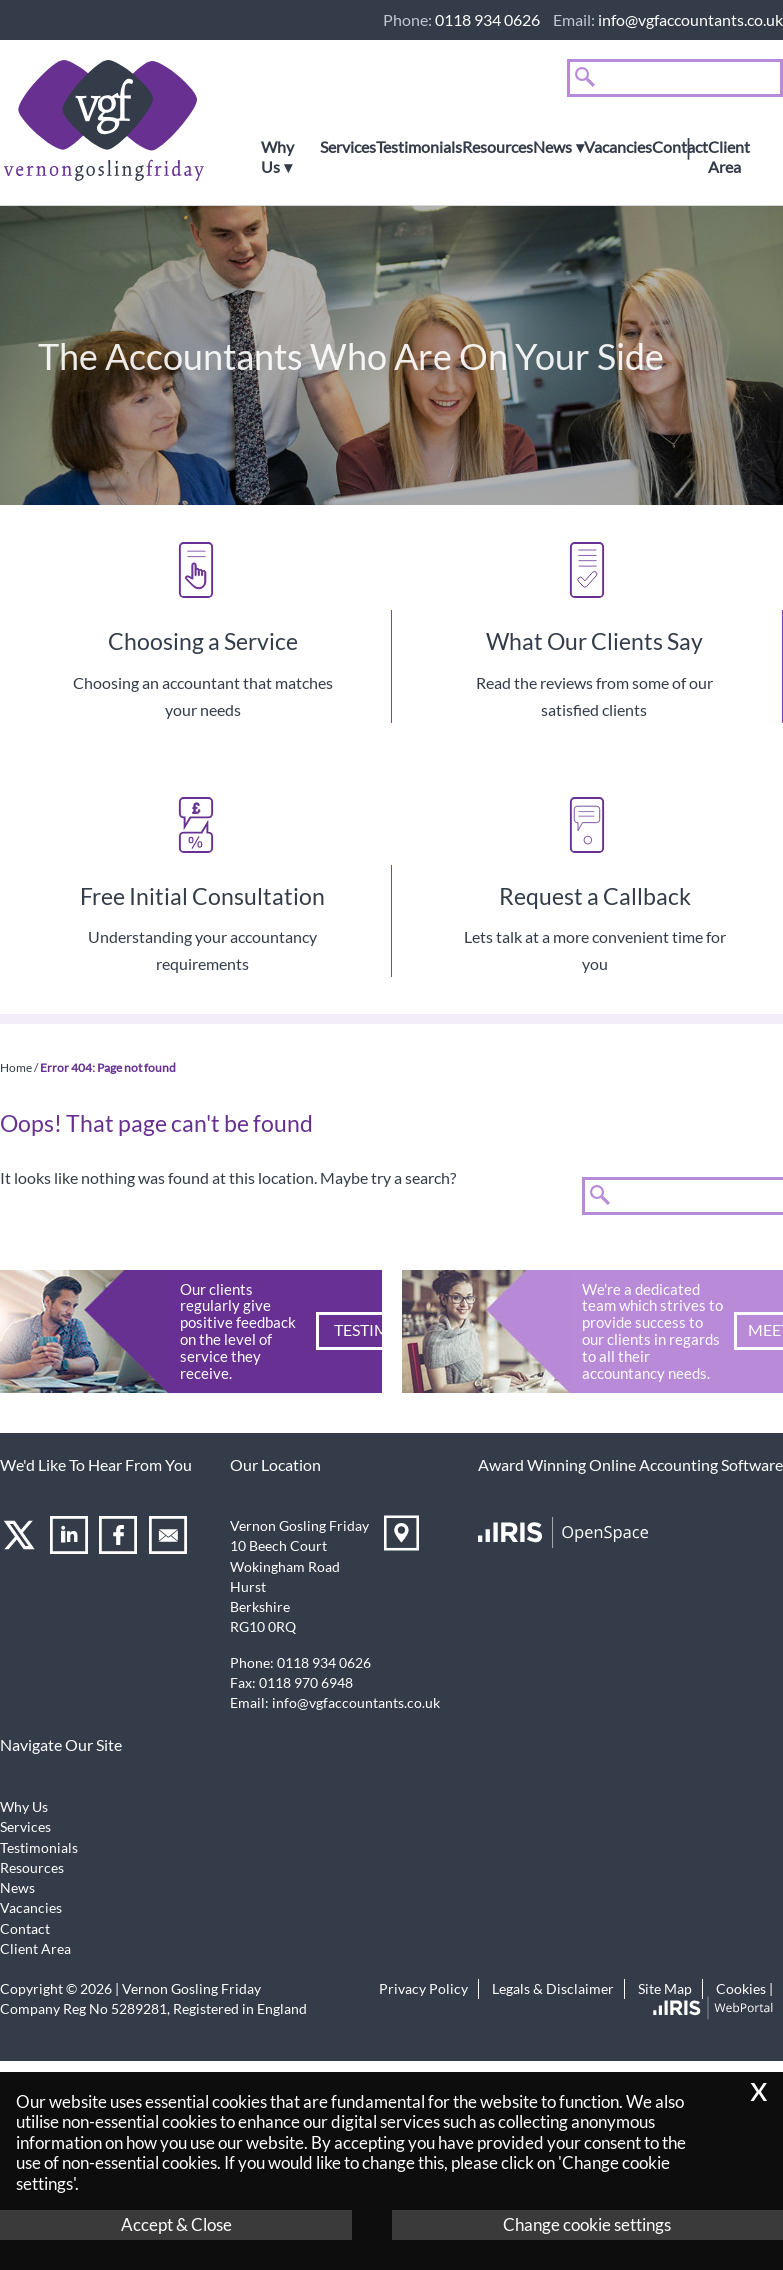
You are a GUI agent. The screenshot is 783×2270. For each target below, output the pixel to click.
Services (348, 147)
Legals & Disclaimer (553, 1989)
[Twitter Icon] (21, 1538)
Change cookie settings (587, 2224)
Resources (497, 147)
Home (16, 1067)
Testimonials (419, 147)
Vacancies (618, 147)
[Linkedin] (71, 1538)
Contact (680, 147)
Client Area (729, 157)
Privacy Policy (423, 1989)
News (552, 147)
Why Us (277, 157)
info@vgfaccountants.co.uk (690, 19)
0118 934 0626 (487, 19)
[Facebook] (120, 1538)
